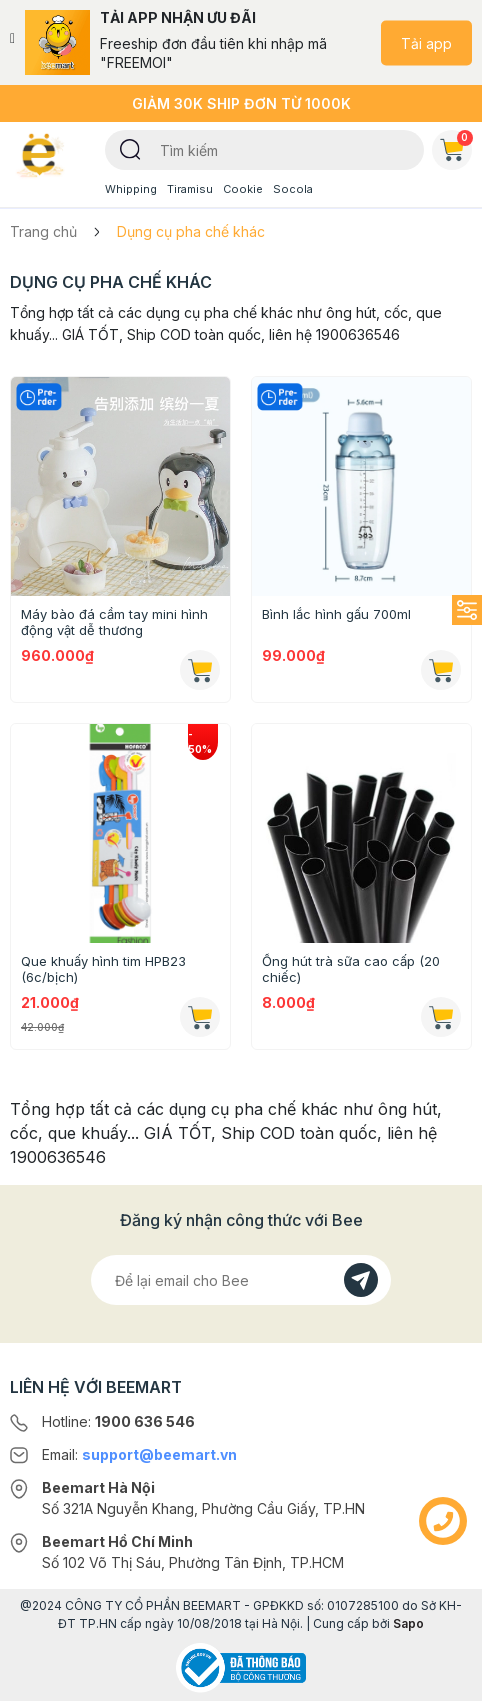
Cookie (243, 189)
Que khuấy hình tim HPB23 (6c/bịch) (103, 969)
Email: (139, 1454)
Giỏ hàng (456, 146)
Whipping (131, 189)
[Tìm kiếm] (130, 148)
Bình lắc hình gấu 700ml (336, 614)
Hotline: (118, 1421)
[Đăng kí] (361, 1280)
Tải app (426, 42)
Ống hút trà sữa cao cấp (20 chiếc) (351, 969)
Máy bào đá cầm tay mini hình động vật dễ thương (114, 622)
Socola (293, 189)
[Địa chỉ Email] (241, 1280)
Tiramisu (190, 189)
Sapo (408, 1623)
